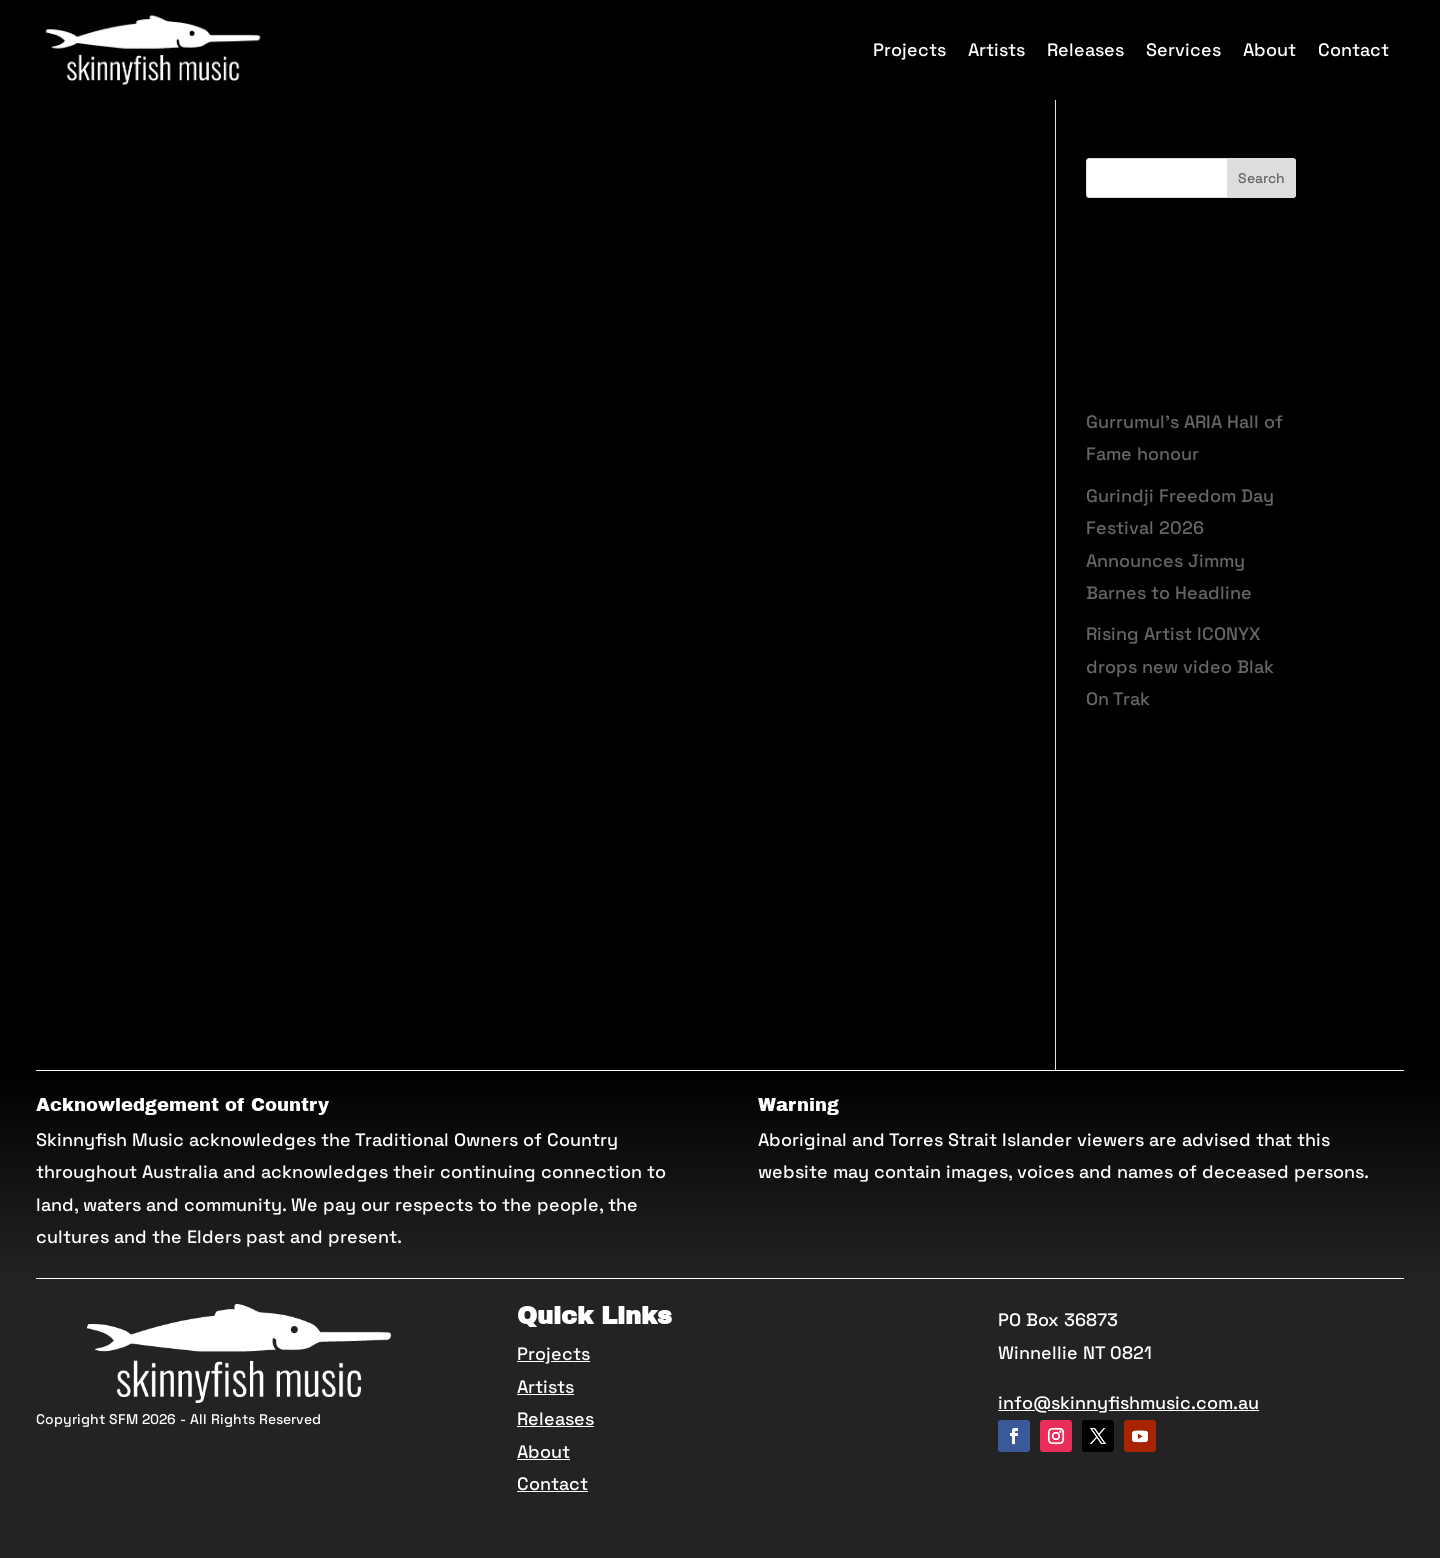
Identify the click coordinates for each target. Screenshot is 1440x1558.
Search (1261, 178)
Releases (1085, 49)
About (1269, 49)
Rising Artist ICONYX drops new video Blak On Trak (1180, 666)
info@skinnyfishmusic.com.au (1128, 1402)
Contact (1353, 49)
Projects (909, 49)
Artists (996, 49)
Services (1183, 49)
